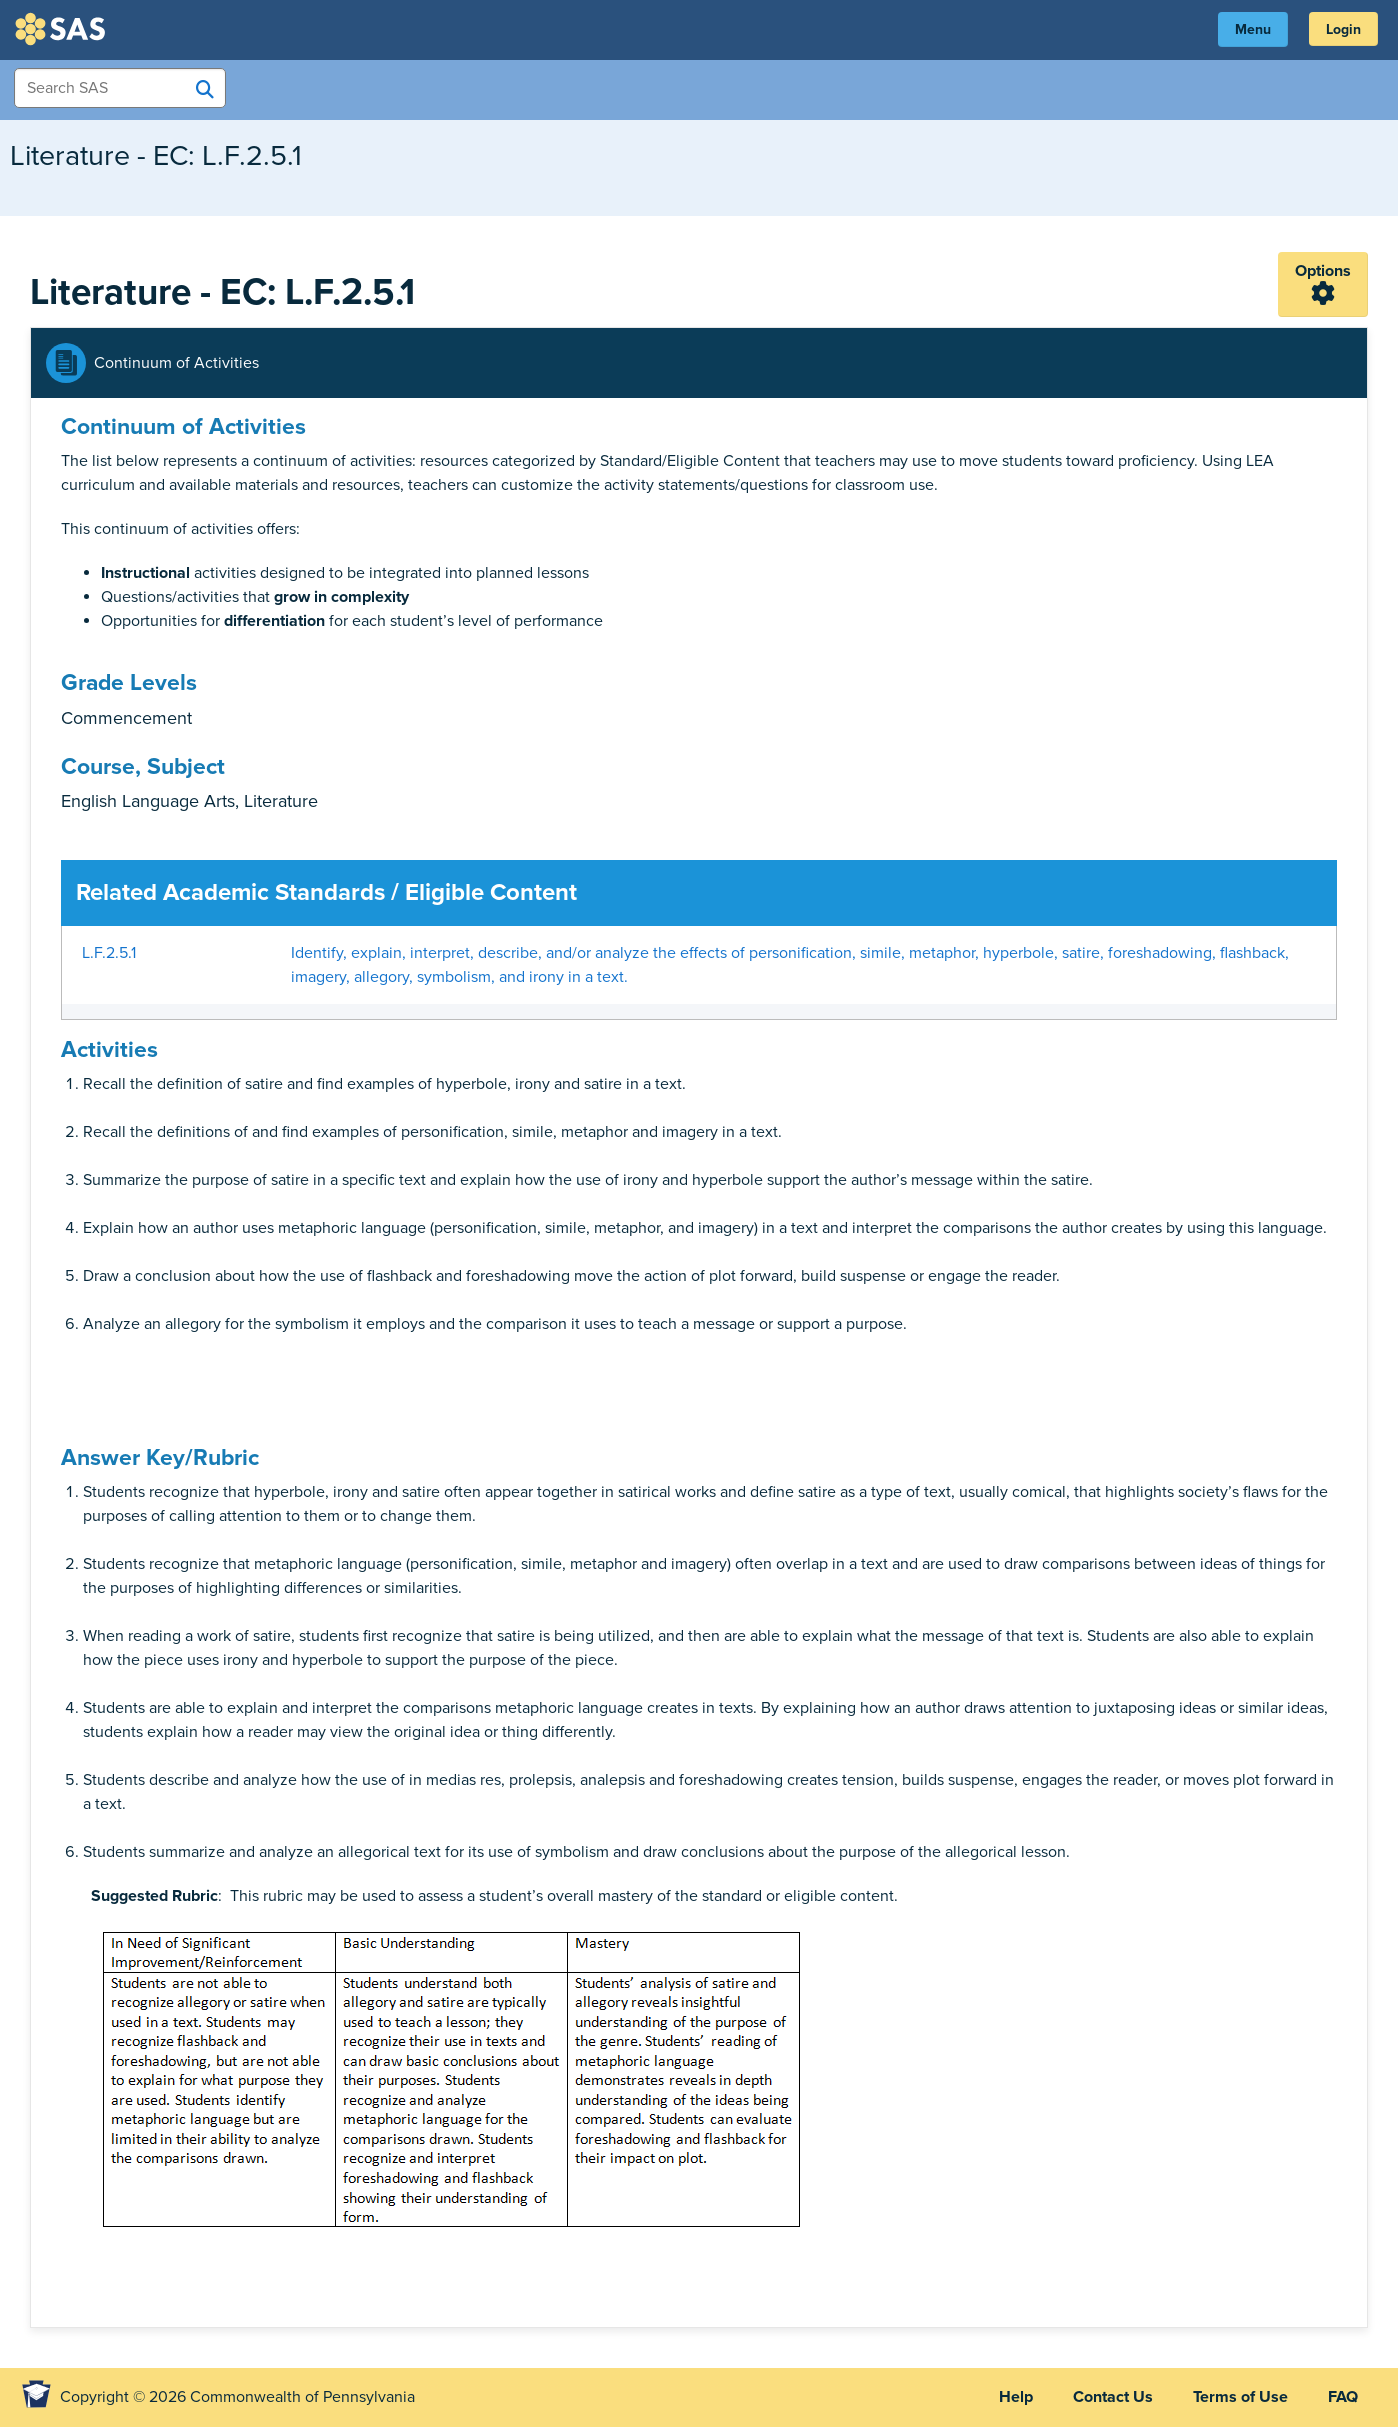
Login (1343, 29)
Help (1016, 2397)
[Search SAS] (205, 89)
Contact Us (1113, 2397)
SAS (63, 29)
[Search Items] (120, 88)
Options (1323, 271)
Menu (1253, 29)
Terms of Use (1240, 2397)
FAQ (1343, 2397)
